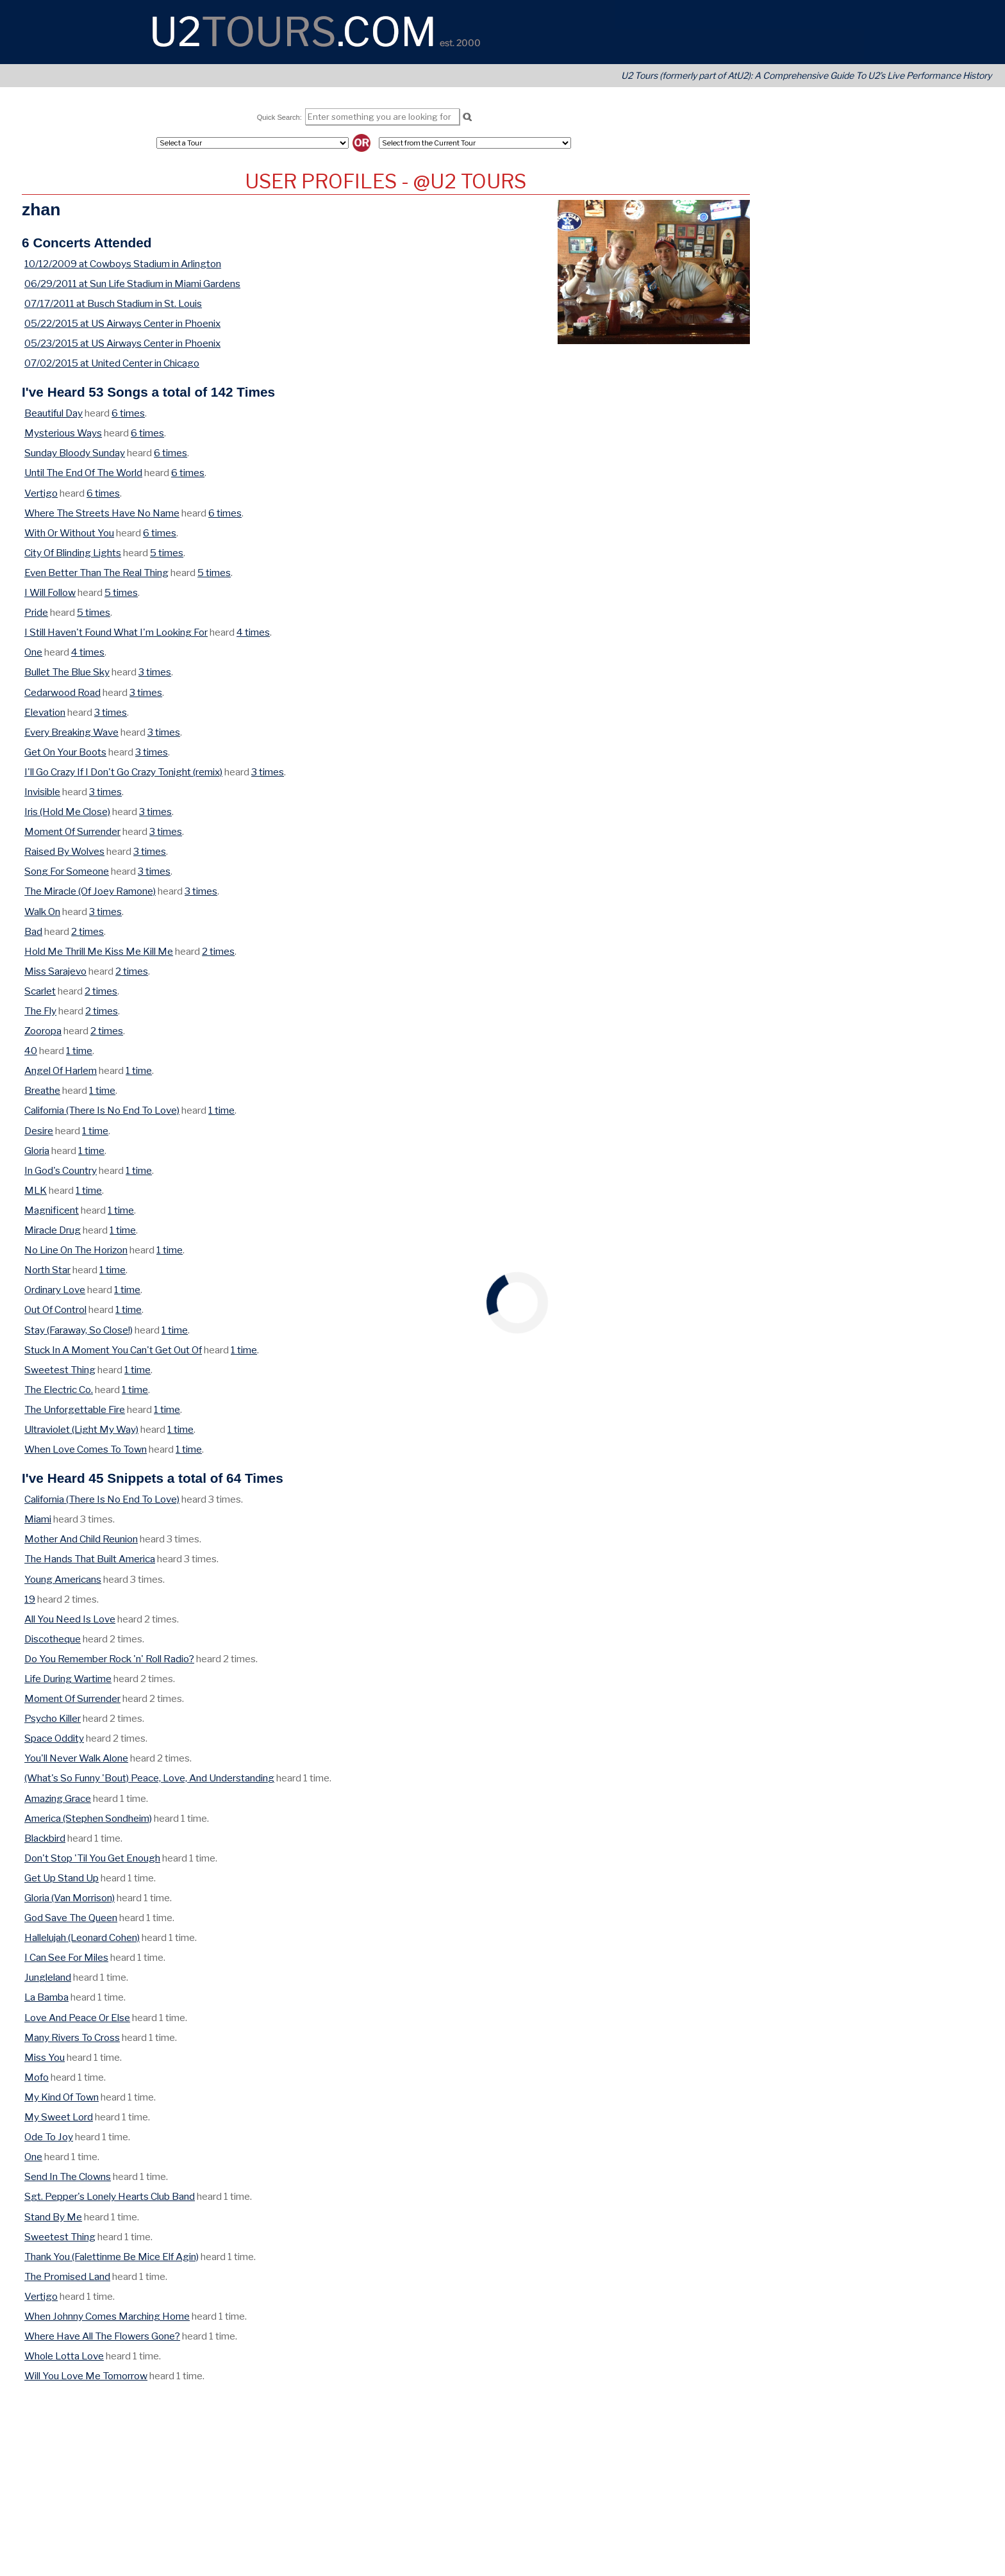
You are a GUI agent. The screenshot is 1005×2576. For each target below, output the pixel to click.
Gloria (36, 1150)
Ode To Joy (48, 2137)
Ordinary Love (54, 1290)
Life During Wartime (68, 1678)
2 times (87, 931)
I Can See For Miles (66, 1957)
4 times (253, 632)
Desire (38, 1131)
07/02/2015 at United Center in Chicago (111, 363)
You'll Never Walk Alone (76, 1758)
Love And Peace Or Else (77, 2017)
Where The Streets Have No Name (101, 513)
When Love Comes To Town (85, 1449)
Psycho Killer (52, 1718)
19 (29, 1599)
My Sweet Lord (58, 2117)
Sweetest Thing (60, 1370)
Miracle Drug (52, 1230)
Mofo (36, 2077)
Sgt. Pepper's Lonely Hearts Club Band (109, 2196)
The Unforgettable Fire (74, 1409)
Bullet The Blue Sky (67, 672)
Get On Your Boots (65, 752)
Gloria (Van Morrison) (69, 1898)
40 (30, 1050)
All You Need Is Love (69, 1619)
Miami (37, 1519)
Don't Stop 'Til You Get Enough (92, 1858)
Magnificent (51, 1210)
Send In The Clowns (67, 2176)
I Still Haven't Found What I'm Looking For (116, 632)
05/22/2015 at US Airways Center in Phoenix (122, 323)
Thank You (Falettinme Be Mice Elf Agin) (111, 2256)
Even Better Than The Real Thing (96, 572)
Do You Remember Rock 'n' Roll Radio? (109, 1659)
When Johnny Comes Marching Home (107, 2316)
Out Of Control (55, 1309)
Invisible (42, 792)
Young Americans (62, 1579)
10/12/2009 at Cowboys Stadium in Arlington (122, 264)
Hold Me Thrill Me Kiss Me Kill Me (98, 951)
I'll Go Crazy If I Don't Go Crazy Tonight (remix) (123, 772)
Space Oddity (54, 1738)
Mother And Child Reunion (81, 1539)
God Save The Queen (70, 1917)
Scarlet (40, 991)
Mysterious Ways (63, 433)
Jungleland (47, 1977)
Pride (36, 612)
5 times (166, 553)
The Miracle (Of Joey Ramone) (90, 891)
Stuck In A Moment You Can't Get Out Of (113, 1350)
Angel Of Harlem (60, 1070)
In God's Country (60, 1170)
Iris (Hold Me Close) (67, 811)
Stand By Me (53, 2217)
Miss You (44, 2057)
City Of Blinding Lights (72, 553)
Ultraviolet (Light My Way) (81, 1429)
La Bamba (46, 1997)
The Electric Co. (58, 1389)
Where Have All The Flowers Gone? (102, 2336)
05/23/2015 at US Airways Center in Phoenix (122, 343)
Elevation (44, 712)
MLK (35, 1190)
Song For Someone (66, 871)
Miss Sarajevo (55, 971)
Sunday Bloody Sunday (74, 453)
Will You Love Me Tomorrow (85, 2376)
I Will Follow (50, 592)
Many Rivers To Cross (72, 2037)
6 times (128, 413)
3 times (154, 672)
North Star (47, 1270)
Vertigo (41, 493)
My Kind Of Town (61, 2097)
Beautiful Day (53, 413)
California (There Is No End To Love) (101, 1110)
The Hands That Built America (89, 1559)
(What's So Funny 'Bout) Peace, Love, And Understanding (149, 1778)
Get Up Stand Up (61, 1878)
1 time (79, 1050)
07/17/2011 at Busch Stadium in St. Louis (113, 303)
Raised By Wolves (64, 851)
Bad (33, 931)
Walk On (42, 911)
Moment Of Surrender (72, 831)
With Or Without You (69, 533)
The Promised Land (67, 2276)
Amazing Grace (57, 1798)
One (33, 652)
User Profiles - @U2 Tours (385, 181)
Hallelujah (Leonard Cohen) (82, 1937)
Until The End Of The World (83, 472)
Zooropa (43, 1031)
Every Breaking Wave (71, 732)
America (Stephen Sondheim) (88, 1818)
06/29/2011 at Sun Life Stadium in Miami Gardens (132, 283)
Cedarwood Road (62, 692)
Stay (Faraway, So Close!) (78, 1330)
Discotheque (52, 1639)
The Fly (40, 1011)
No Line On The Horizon (76, 1250)
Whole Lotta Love (64, 2356)
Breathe (42, 1090)
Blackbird (44, 1838)
